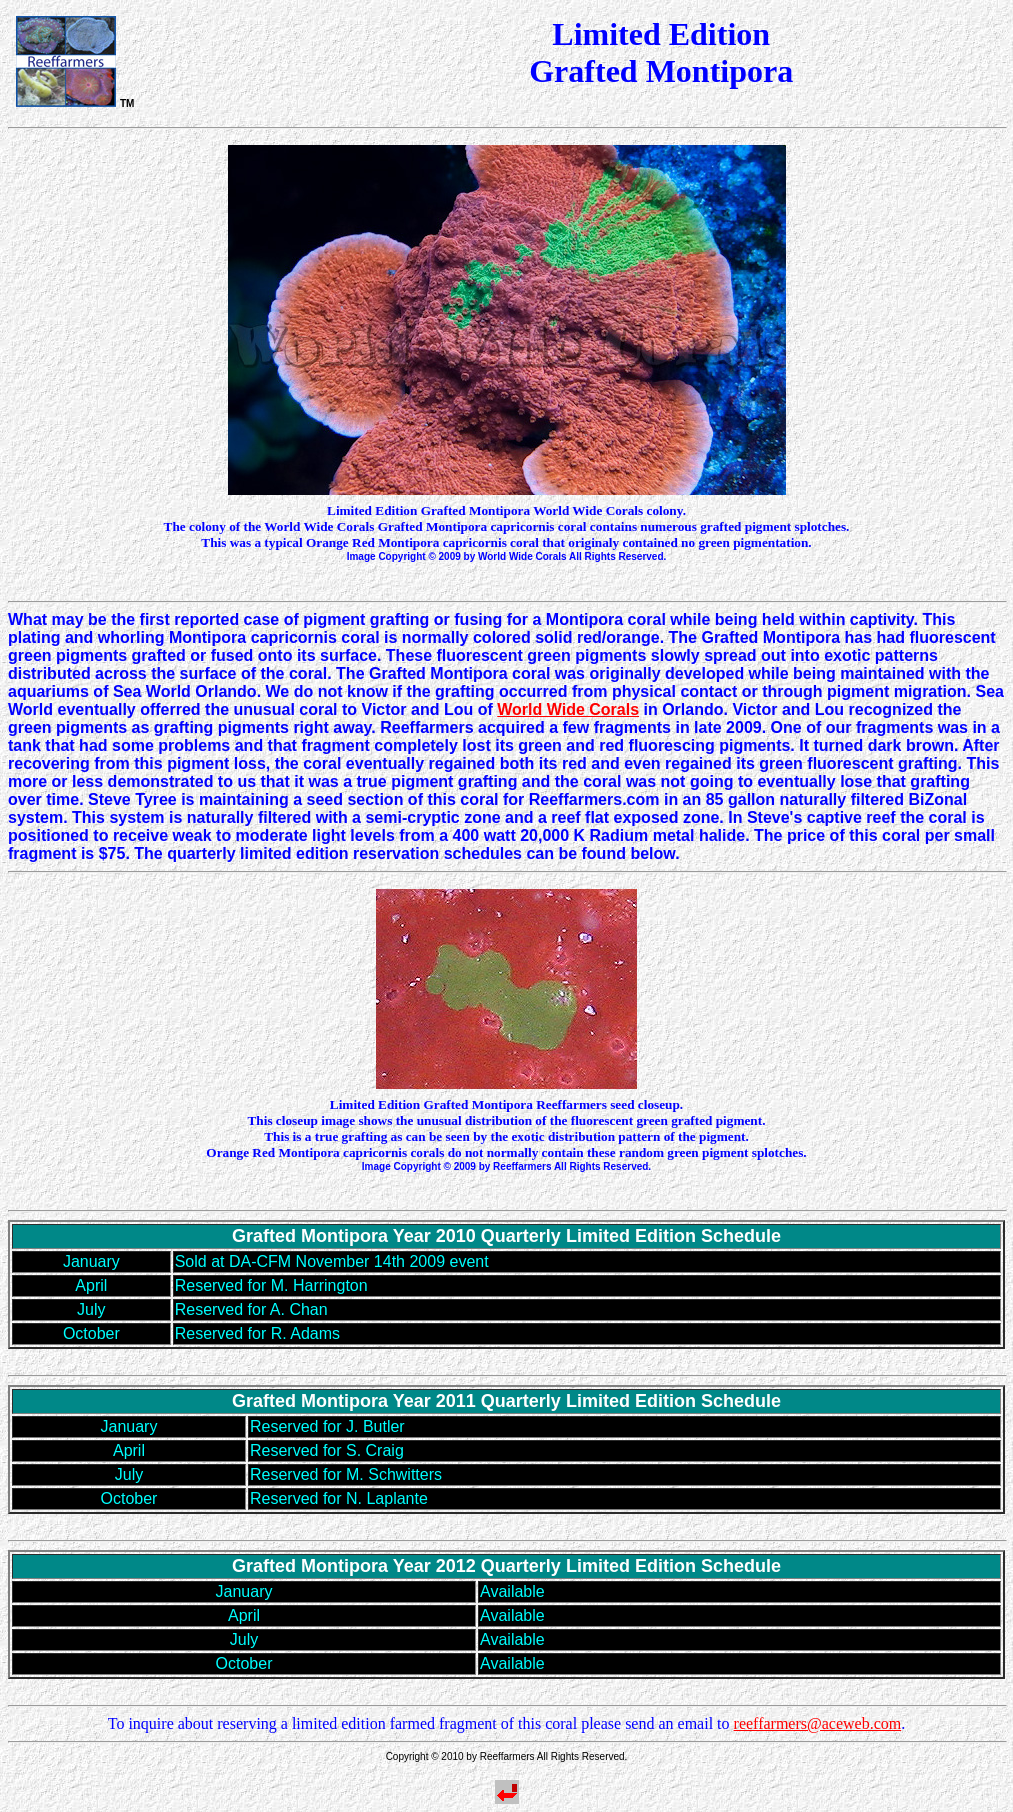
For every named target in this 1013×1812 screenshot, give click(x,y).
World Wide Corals (568, 709)
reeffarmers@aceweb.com (818, 1723)
